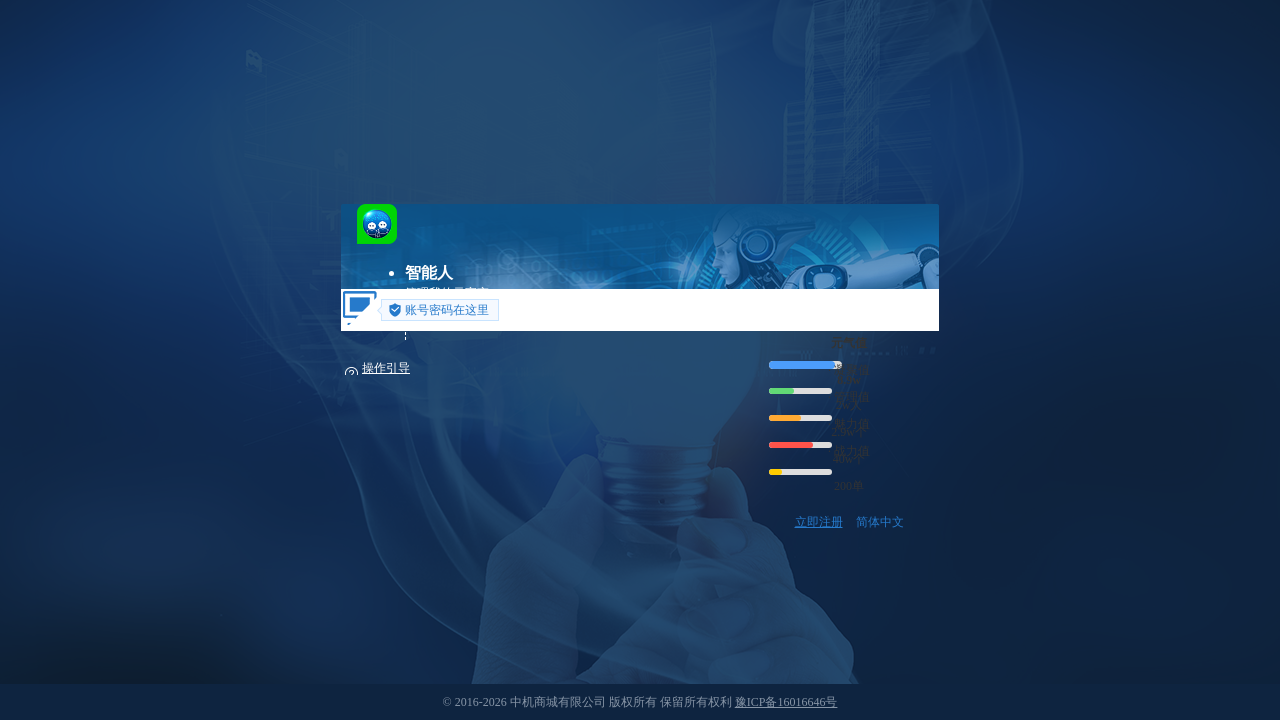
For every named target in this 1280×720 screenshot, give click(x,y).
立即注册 (819, 522)
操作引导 (386, 368)
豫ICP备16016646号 (786, 702)
